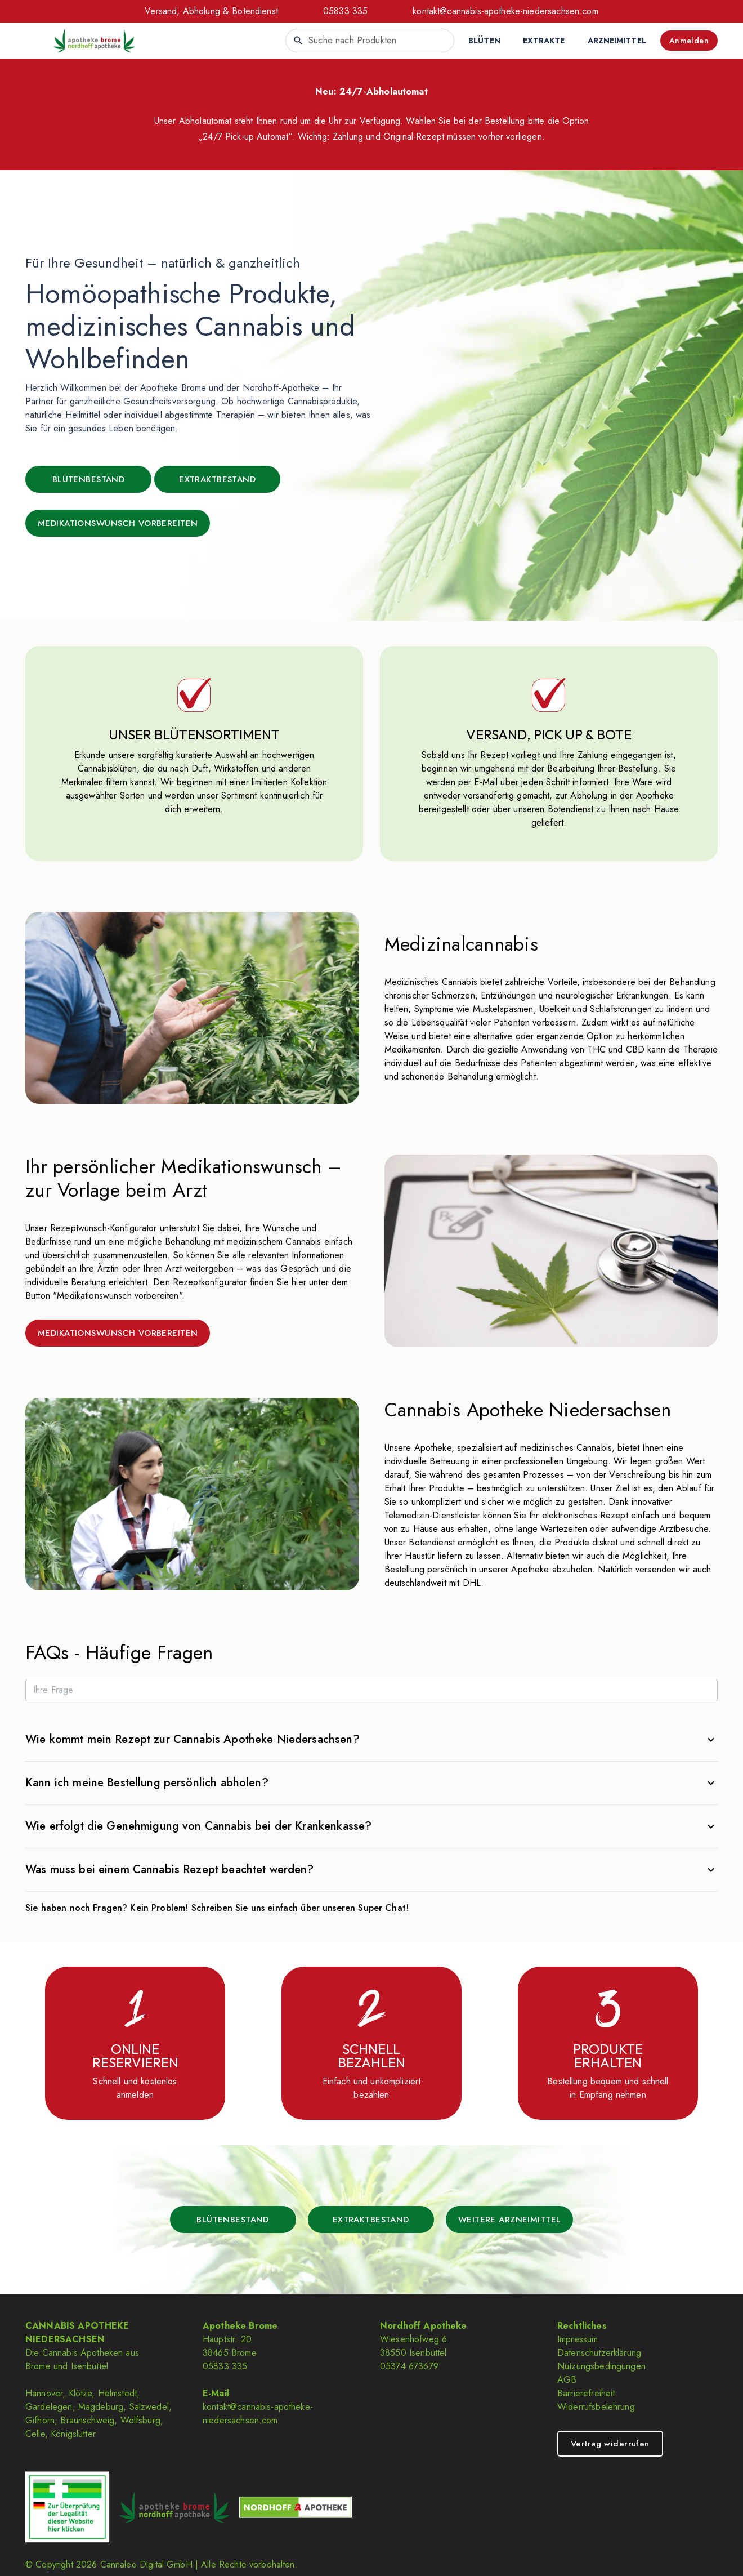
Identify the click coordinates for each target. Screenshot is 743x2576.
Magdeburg (100, 2406)
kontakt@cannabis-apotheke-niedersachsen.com (505, 11)
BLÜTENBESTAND (88, 479)
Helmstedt (117, 2393)
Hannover (43, 2393)
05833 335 (345, 11)
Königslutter (73, 2433)
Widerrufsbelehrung (596, 2406)
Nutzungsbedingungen (601, 2366)
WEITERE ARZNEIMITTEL (509, 2219)
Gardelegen (49, 2406)
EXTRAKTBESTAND (217, 479)
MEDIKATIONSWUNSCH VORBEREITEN (118, 523)
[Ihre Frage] (371, 1690)
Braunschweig (87, 2420)
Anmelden (689, 40)
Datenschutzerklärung (599, 2352)
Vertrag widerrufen (610, 2443)
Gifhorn (40, 2420)
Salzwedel (149, 2406)
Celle (35, 2433)
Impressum (577, 2339)
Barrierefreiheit (586, 2393)
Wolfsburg (140, 2420)
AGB (566, 2379)
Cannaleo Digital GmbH (146, 2564)
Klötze (80, 2393)
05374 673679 (409, 2366)
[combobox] (370, 40)
